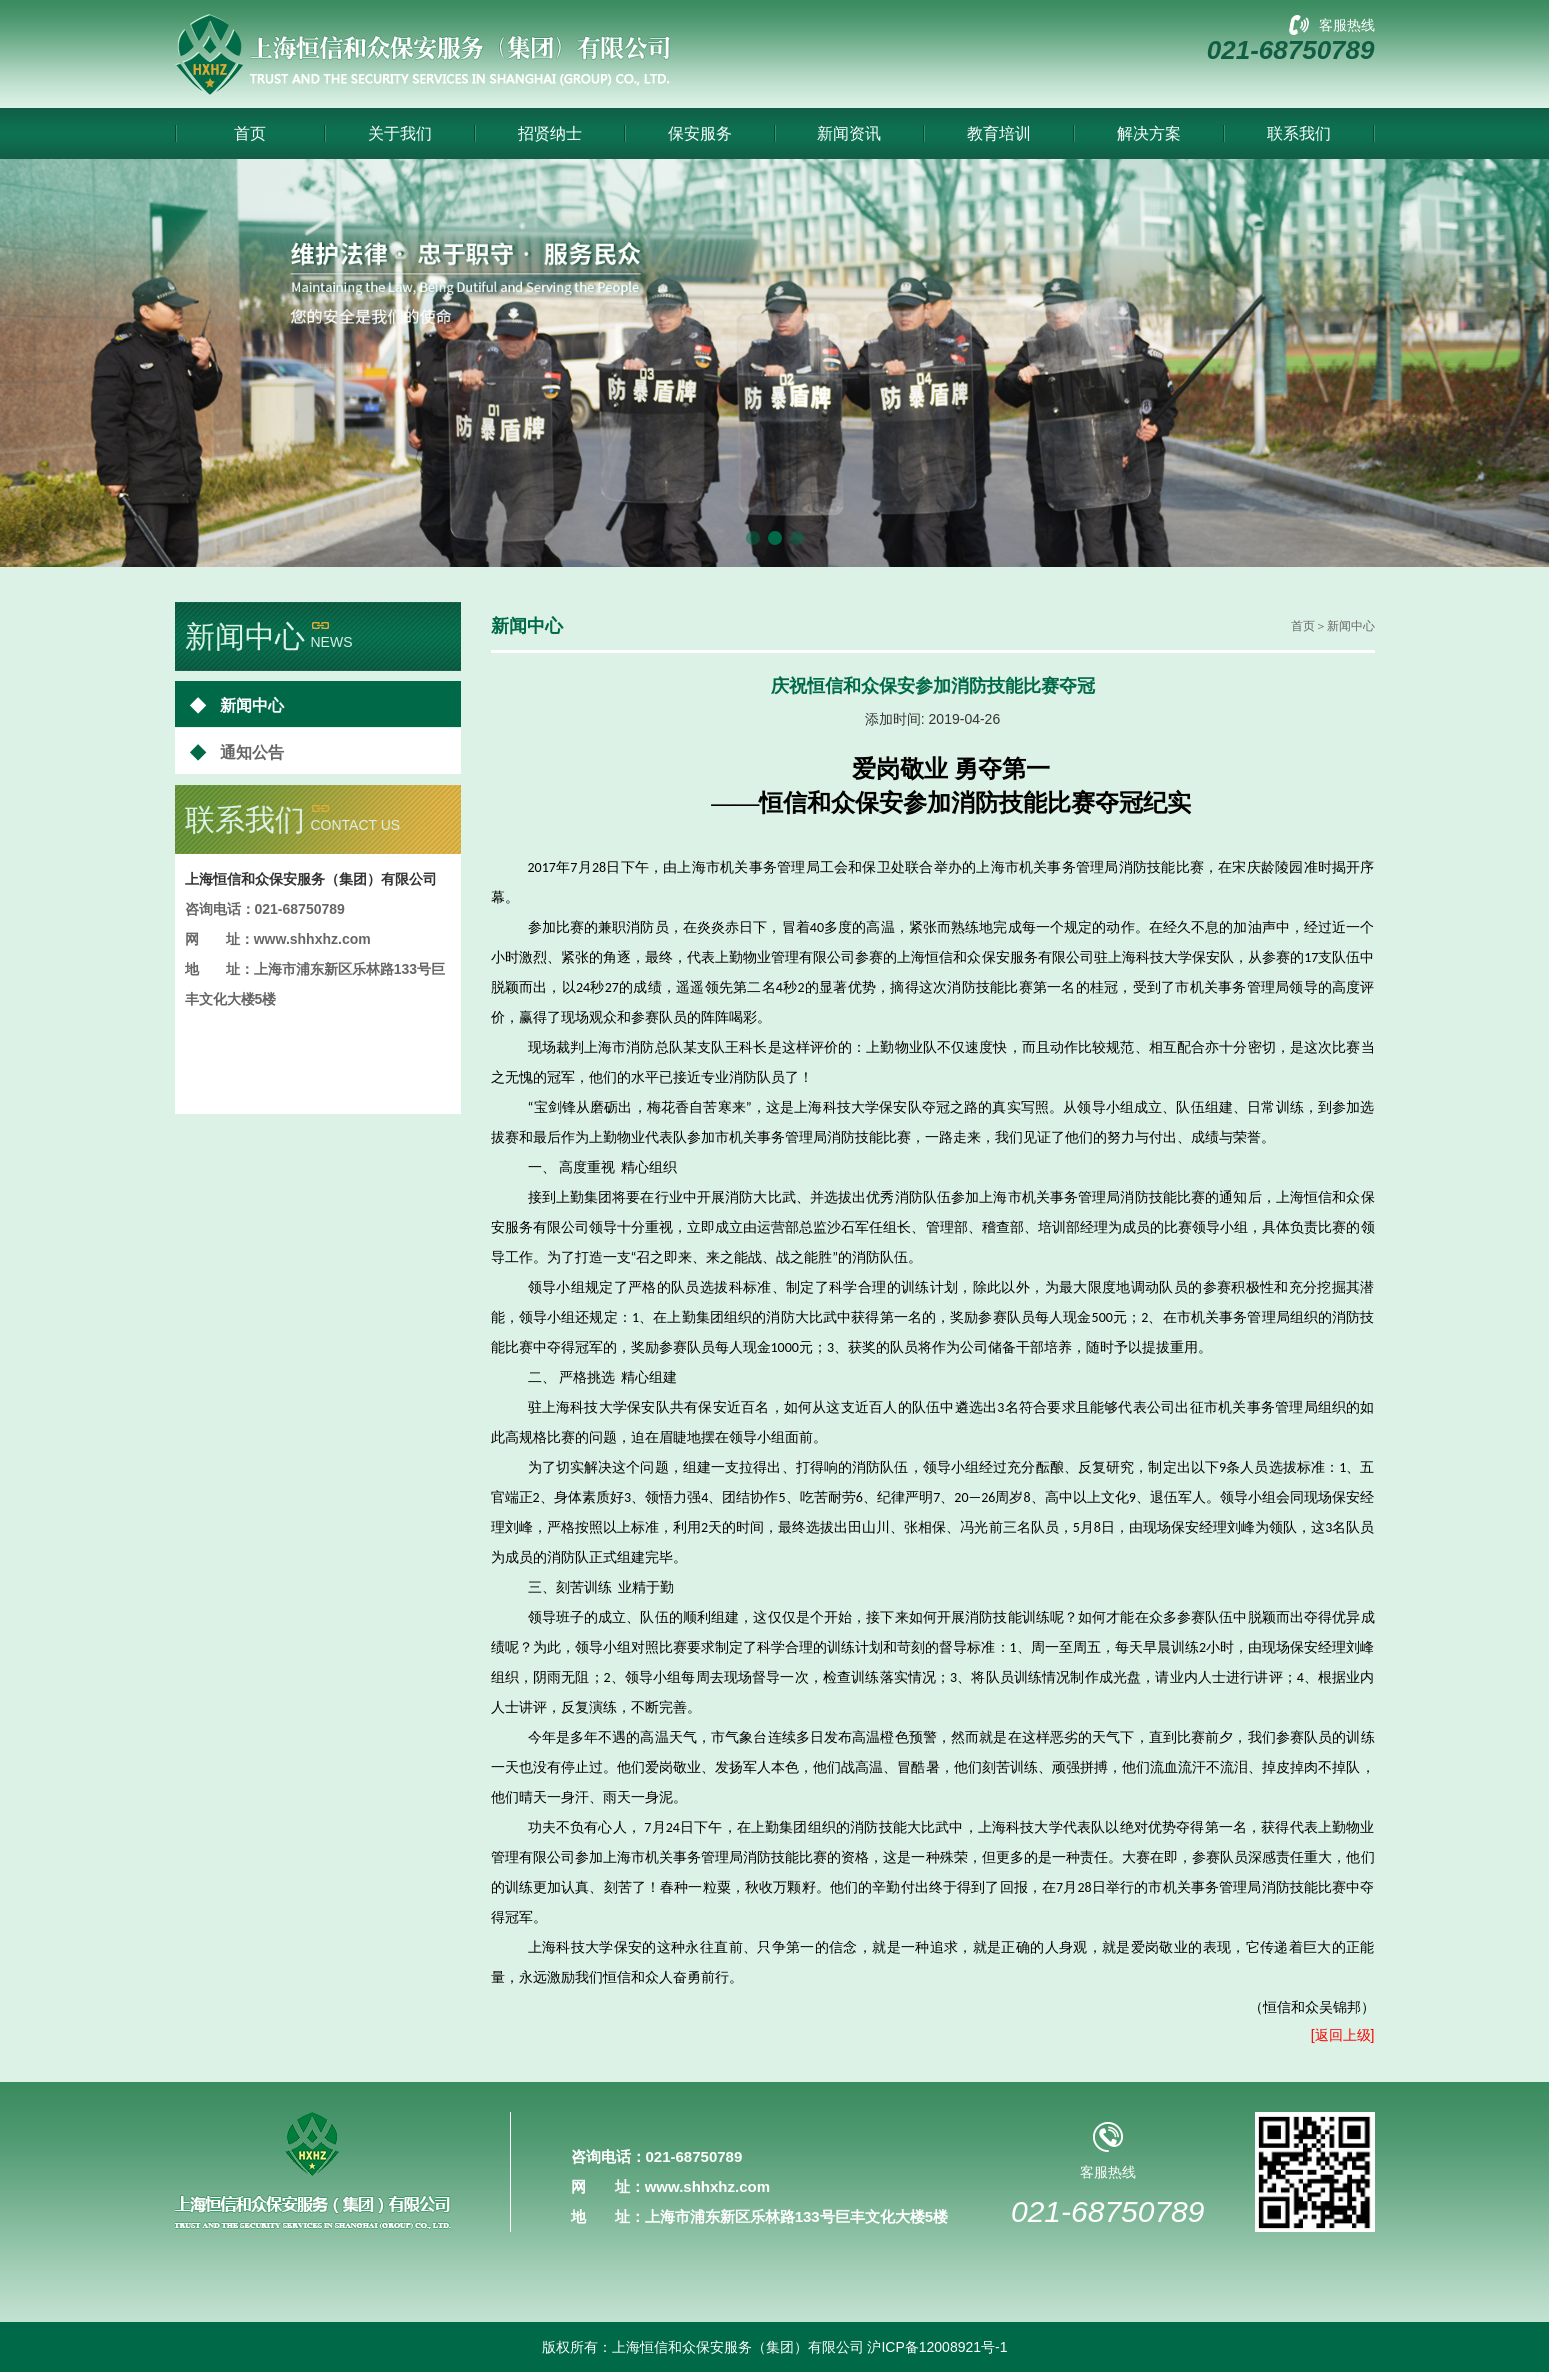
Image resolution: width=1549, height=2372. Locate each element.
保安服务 (700, 133)
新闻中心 (237, 704)
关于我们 (400, 133)
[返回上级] (1343, 2035)
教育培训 (999, 133)
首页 (250, 133)
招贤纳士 (550, 133)
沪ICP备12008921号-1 (937, 2347)
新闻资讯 (849, 133)
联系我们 (1299, 133)
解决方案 (1149, 133)
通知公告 (237, 751)
